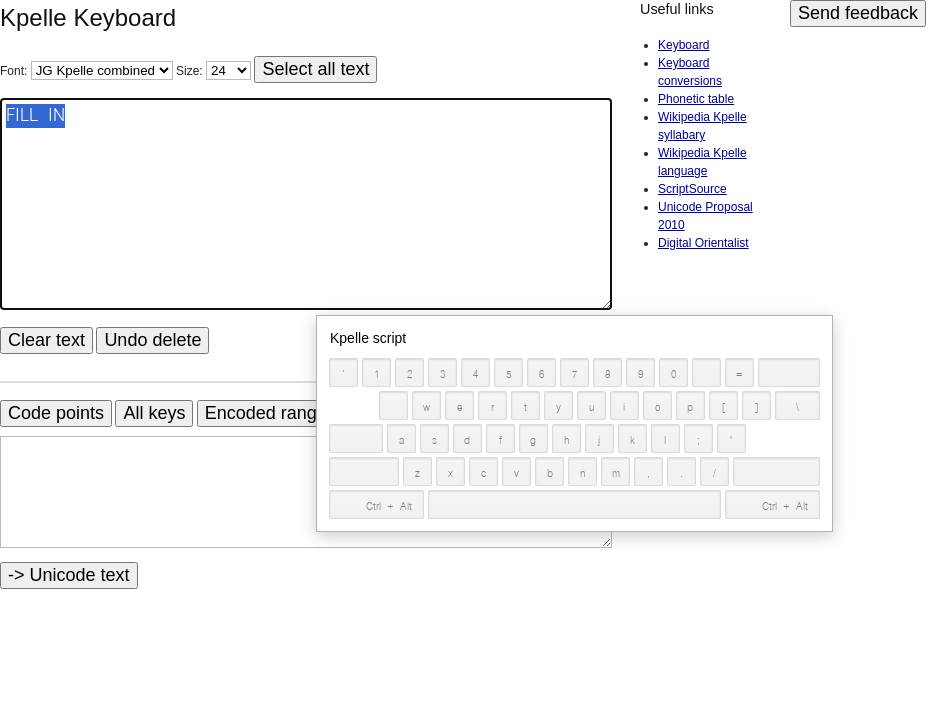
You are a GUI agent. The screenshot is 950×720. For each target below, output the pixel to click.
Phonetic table (696, 99)
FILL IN (306, 204)
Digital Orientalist (703, 243)
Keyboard (683, 45)
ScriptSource (692, 189)
